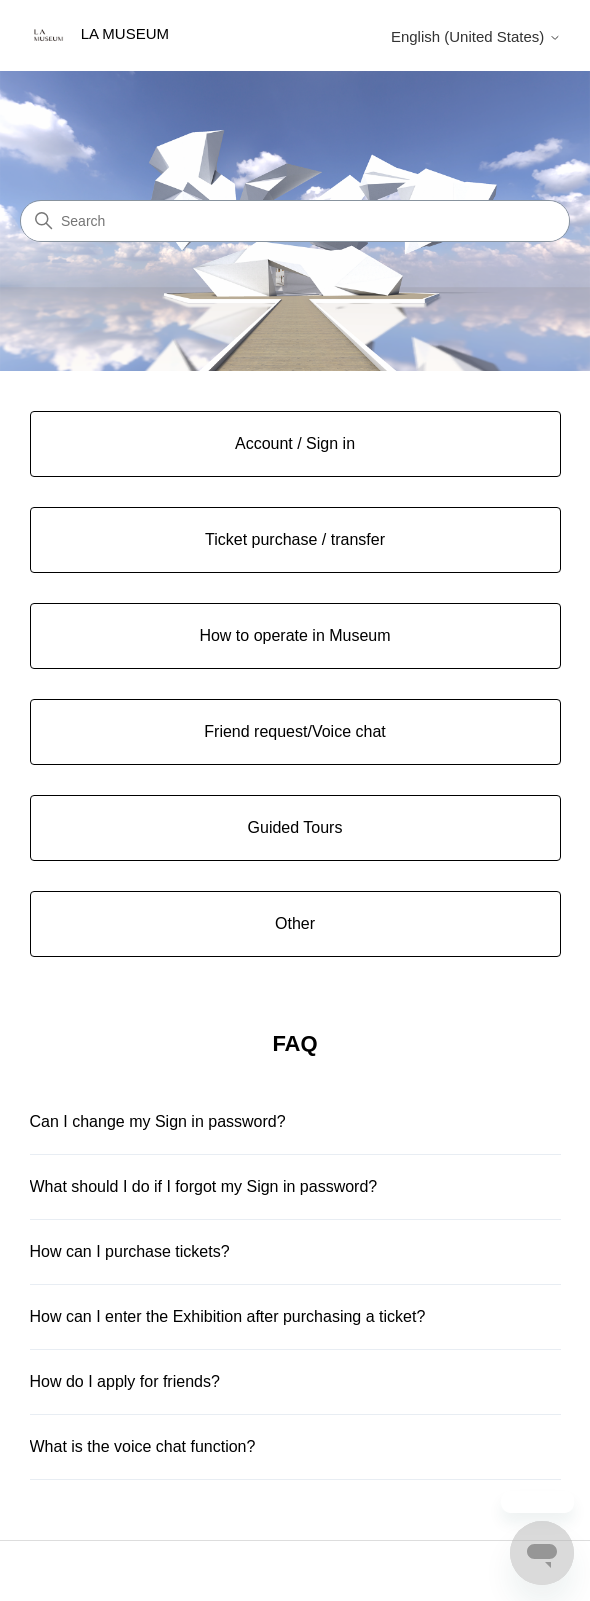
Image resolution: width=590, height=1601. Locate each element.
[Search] (295, 221)
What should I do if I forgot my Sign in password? (204, 1186)
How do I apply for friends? (125, 1381)
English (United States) (476, 36)
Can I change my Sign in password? (158, 1121)
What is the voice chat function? (143, 1446)
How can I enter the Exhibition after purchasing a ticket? (228, 1316)
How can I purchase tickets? (130, 1251)
